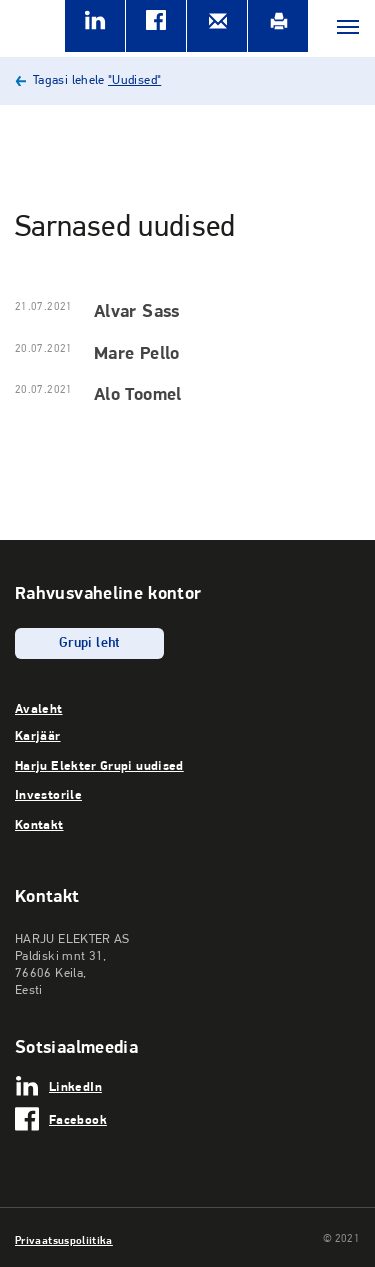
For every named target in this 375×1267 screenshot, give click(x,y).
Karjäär (38, 735)
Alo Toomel (138, 393)
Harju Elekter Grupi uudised (99, 765)
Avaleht (39, 708)
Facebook (78, 1119)
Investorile (48, 794)
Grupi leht (89, 643)
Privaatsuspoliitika (64, 1240)
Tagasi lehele (97, 80)
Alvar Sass (137, 310)
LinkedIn (75, 1086)
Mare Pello (137, 352)
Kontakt (39, 824)
